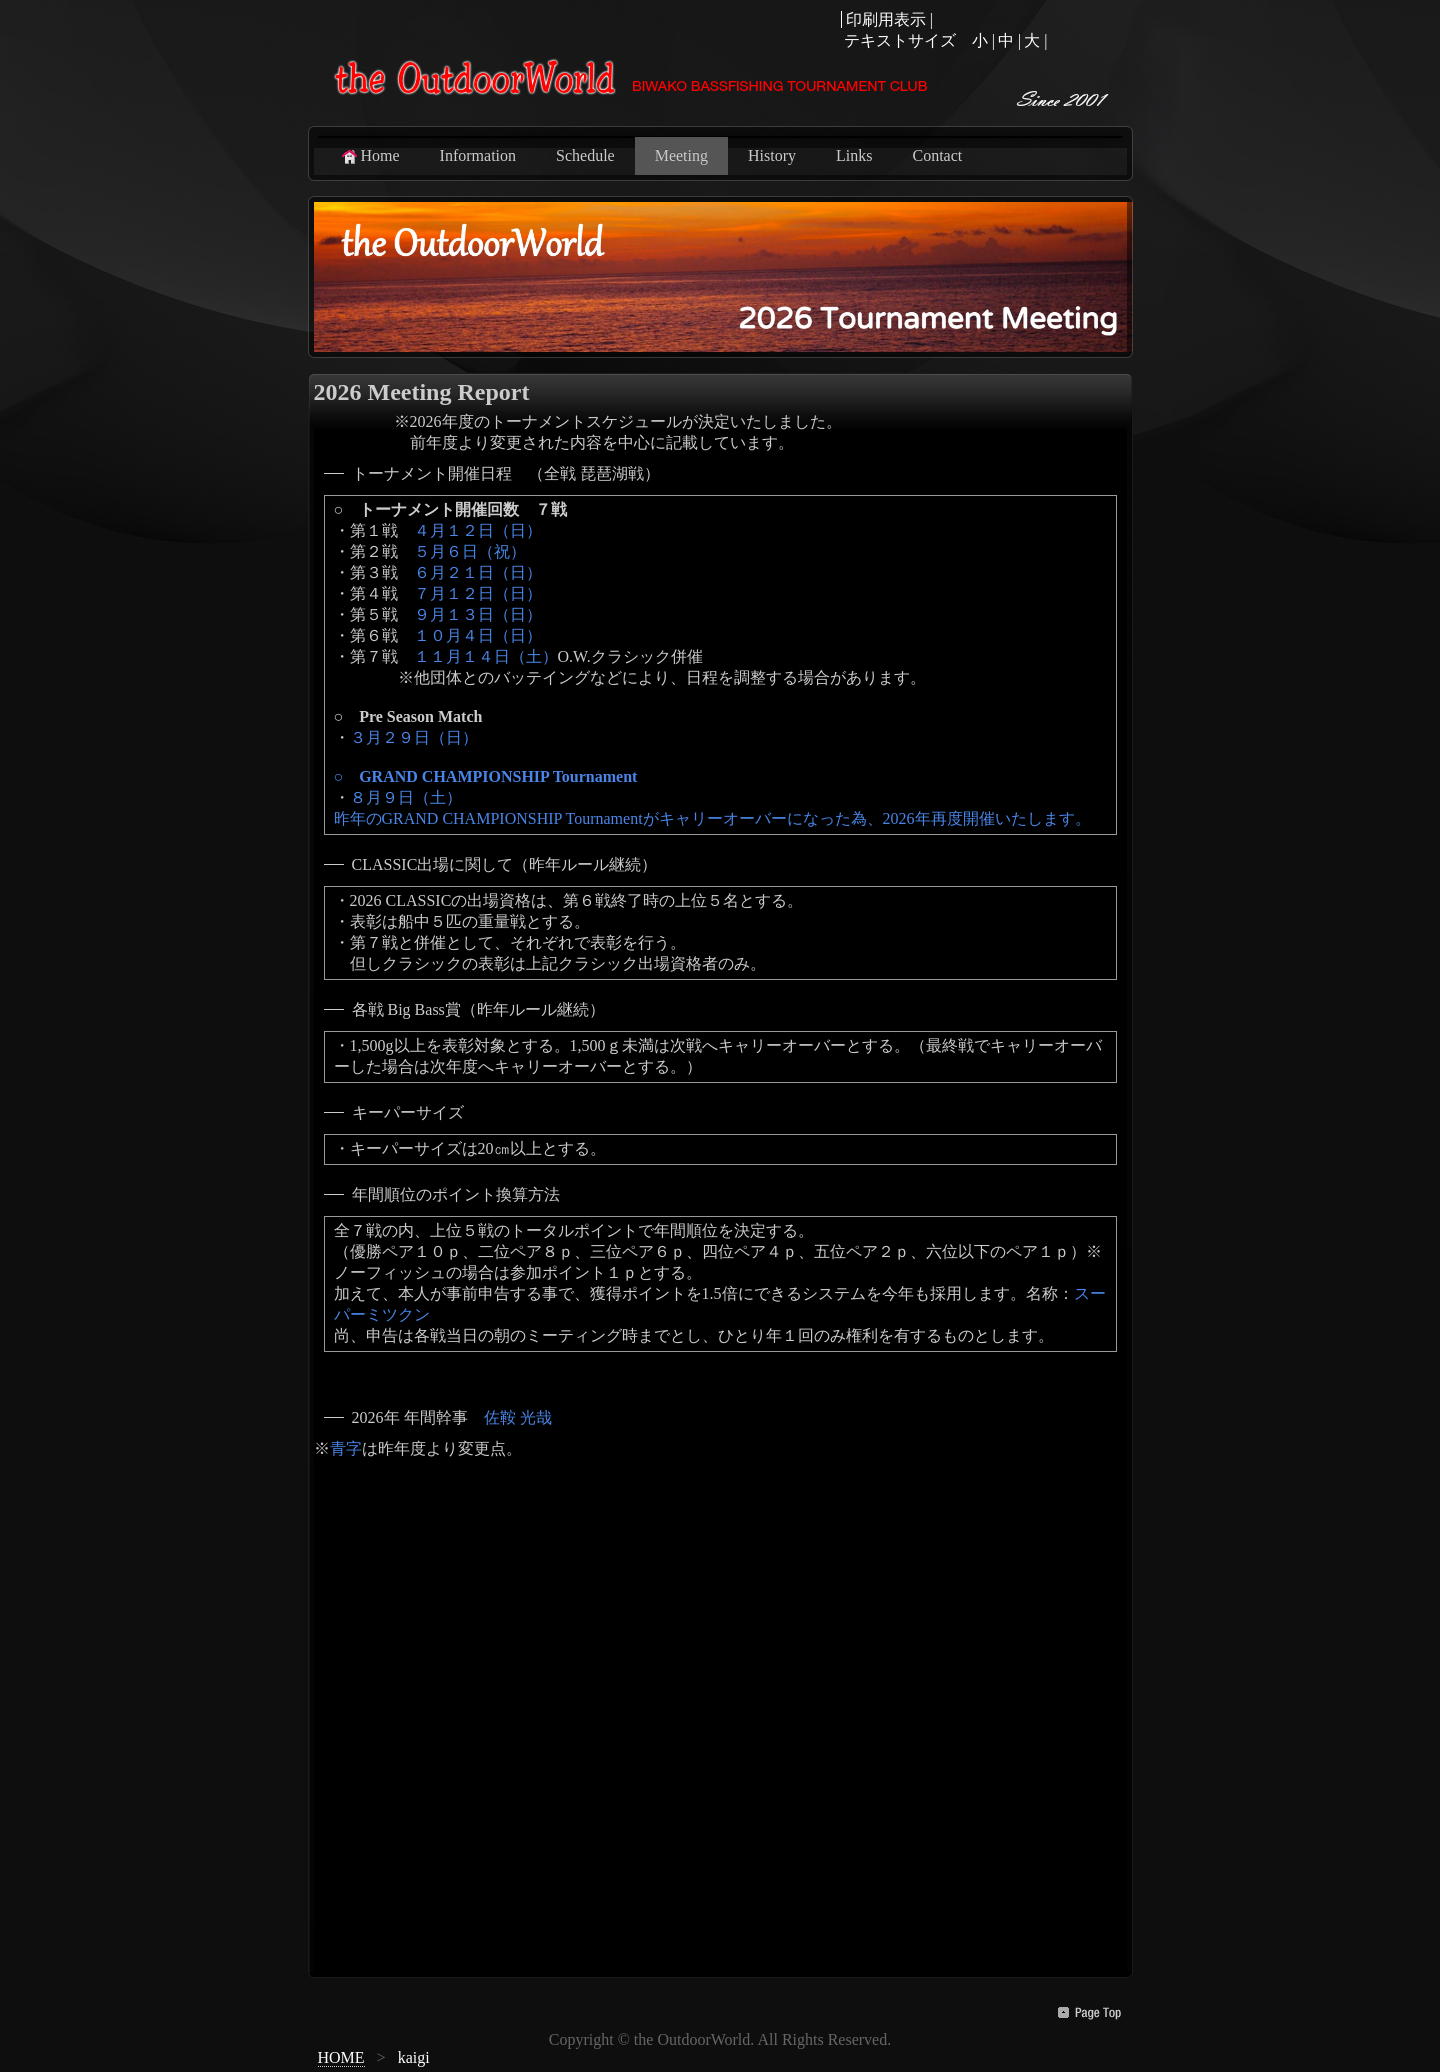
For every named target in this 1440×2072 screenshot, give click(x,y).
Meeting (681, 155)
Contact (937, 155)
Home (369, 156)
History (772, 155)
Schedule (585, 155)
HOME (341, 2057)
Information (478, 155)
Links (854, 155)
